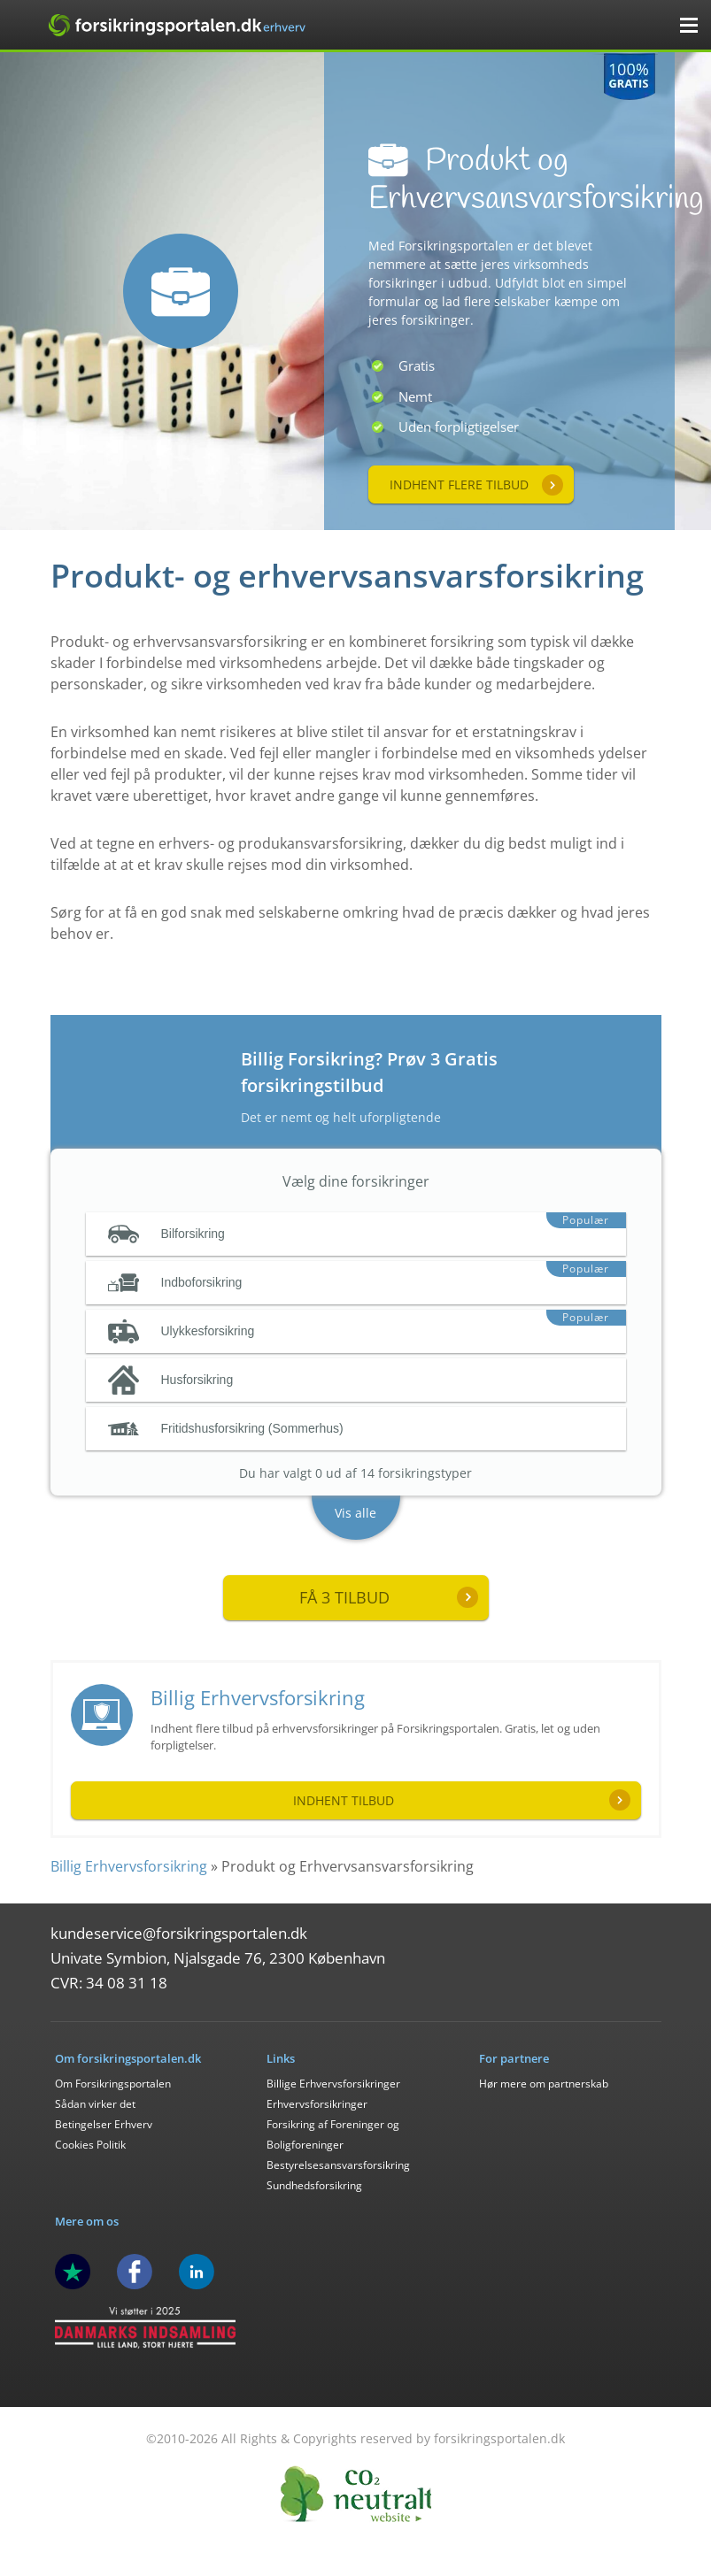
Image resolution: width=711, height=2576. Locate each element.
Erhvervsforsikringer (317, 2103)
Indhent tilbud (343, 1800)
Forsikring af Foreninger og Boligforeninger (333, 2134)
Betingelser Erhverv (103, 2124)
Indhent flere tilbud (459, 484)
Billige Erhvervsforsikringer (333, 2083)
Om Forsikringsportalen (113, 2083)
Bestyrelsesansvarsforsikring (338, 2164)
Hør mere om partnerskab (543, 2083)
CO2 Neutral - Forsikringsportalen (356, 2494)
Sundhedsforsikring (314, 2185)
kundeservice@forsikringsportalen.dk (178, 1933)
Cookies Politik (90, 2144)
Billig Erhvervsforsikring (258, 1697)
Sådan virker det (95, 2103)
